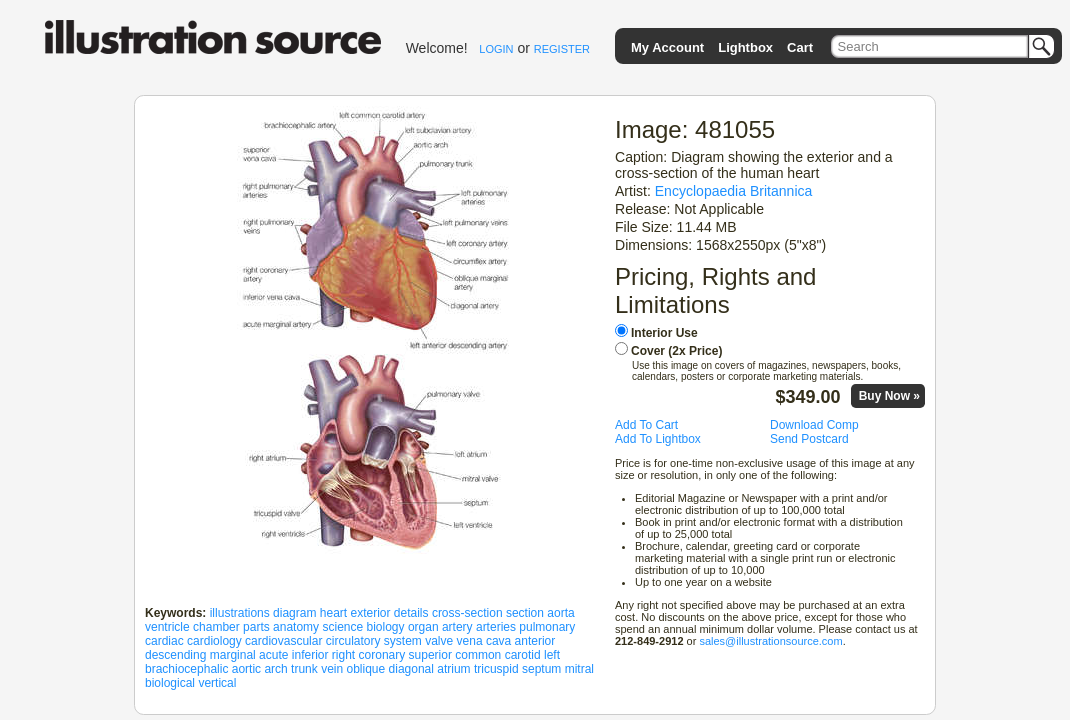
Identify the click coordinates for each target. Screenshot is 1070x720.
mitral (579, 669)
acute (273, 655)
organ (423, 627)
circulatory (353, 641)
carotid (523, 655)
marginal (233, 655)
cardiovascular (283, 641)
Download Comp (814, 425)
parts (256, 627)
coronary (382, 655)
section (525, 613)
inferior (310, 655)
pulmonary (547, 627)
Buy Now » (889, 396)
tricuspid (496, 669)
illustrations (240, 613)
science (342, 627)
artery (457, 627)
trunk (304, 669)
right (343, 655)
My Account (667, 47)
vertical (217, 683)
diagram (294, 613)
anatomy (296, 627)
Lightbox (745, 47)
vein (332, 669)
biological (170, 683)
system (403, 641)
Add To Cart (646, 425)
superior (430, 655)
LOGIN (496, 49)
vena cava (484, 641)
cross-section (467, 613)
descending (175, 655)
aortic (246, 669)
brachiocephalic (186, 669)
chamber (216, 627)
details (411, 613)
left (552, 655)
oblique (366, 669)
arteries (496, 627)
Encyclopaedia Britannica (734, 191)
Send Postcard (809, 439)
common (478, 655)
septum (541, 669)
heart (333, 613)
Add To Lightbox (658, 439)
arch (275, 669)
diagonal (411, 669)
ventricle (167, 627)
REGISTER (562, 49)
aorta (560, 613)
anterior (535, 641)
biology (386, 627)
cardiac (164, 641)
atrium (453, 669)
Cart (800, 47)
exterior (370, 613)
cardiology (214, 641)
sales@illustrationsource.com (770, 641)
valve (439, 641)
